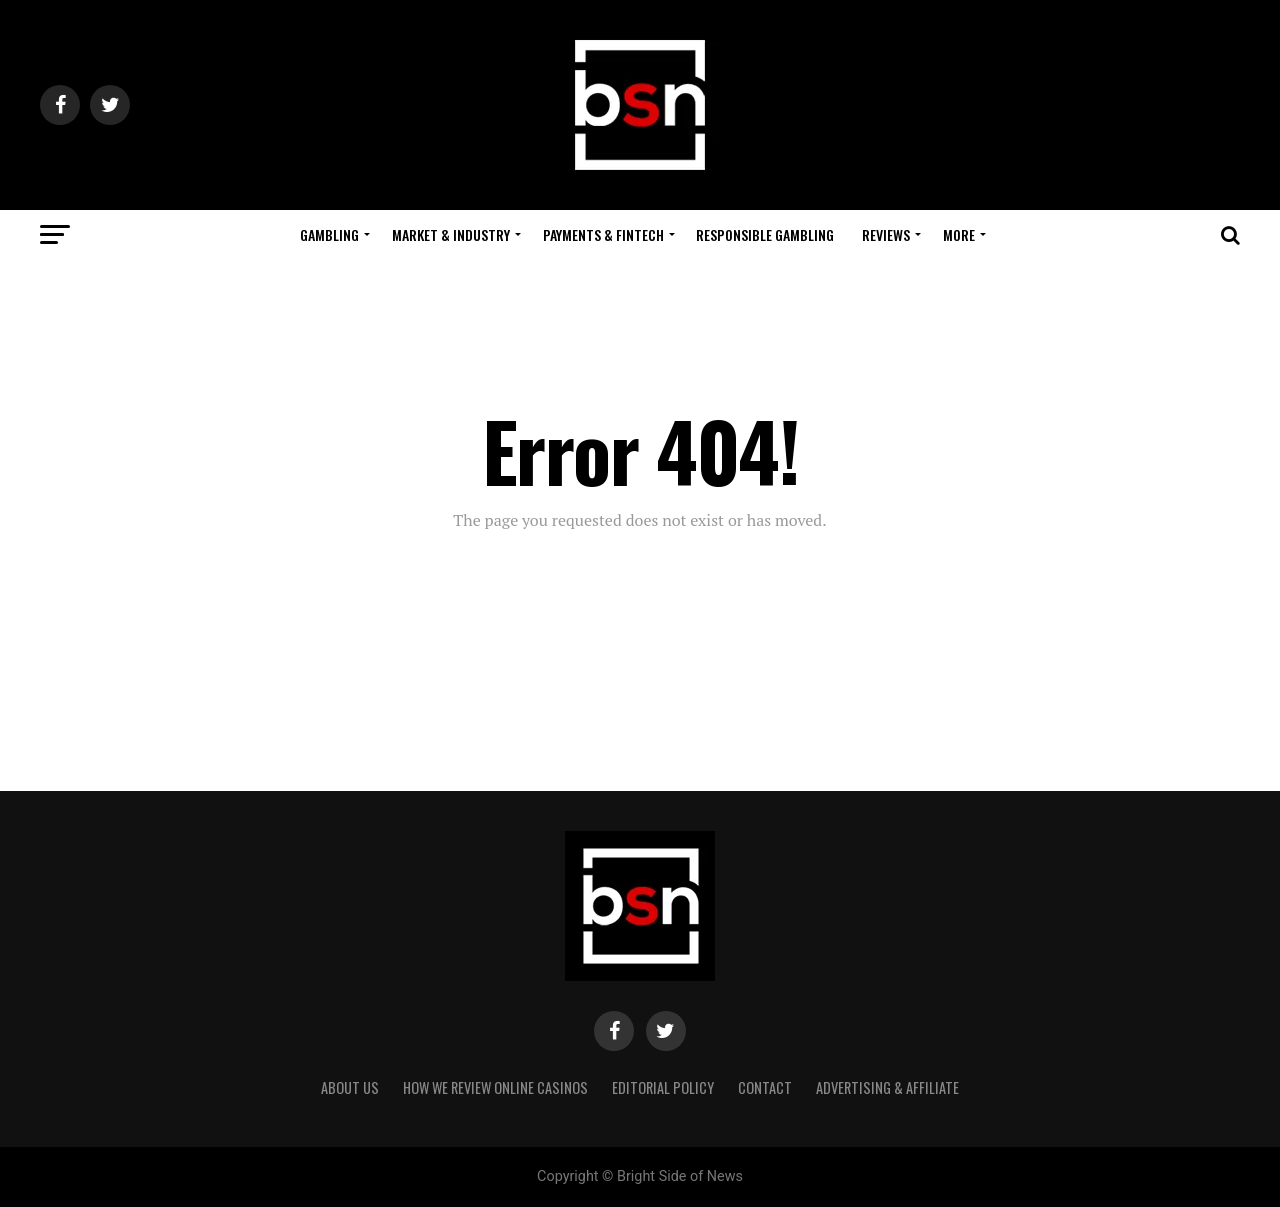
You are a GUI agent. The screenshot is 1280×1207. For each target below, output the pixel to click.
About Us (350, 1087)
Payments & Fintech (603, 234)
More (959, 234)
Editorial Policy (663, 1087)
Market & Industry (451, 234)
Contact (765, 1087)
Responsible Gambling (765, 234)
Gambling (329, 234)
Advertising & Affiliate (887, 1087)
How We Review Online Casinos (495, 1087)
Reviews (886, 234)
